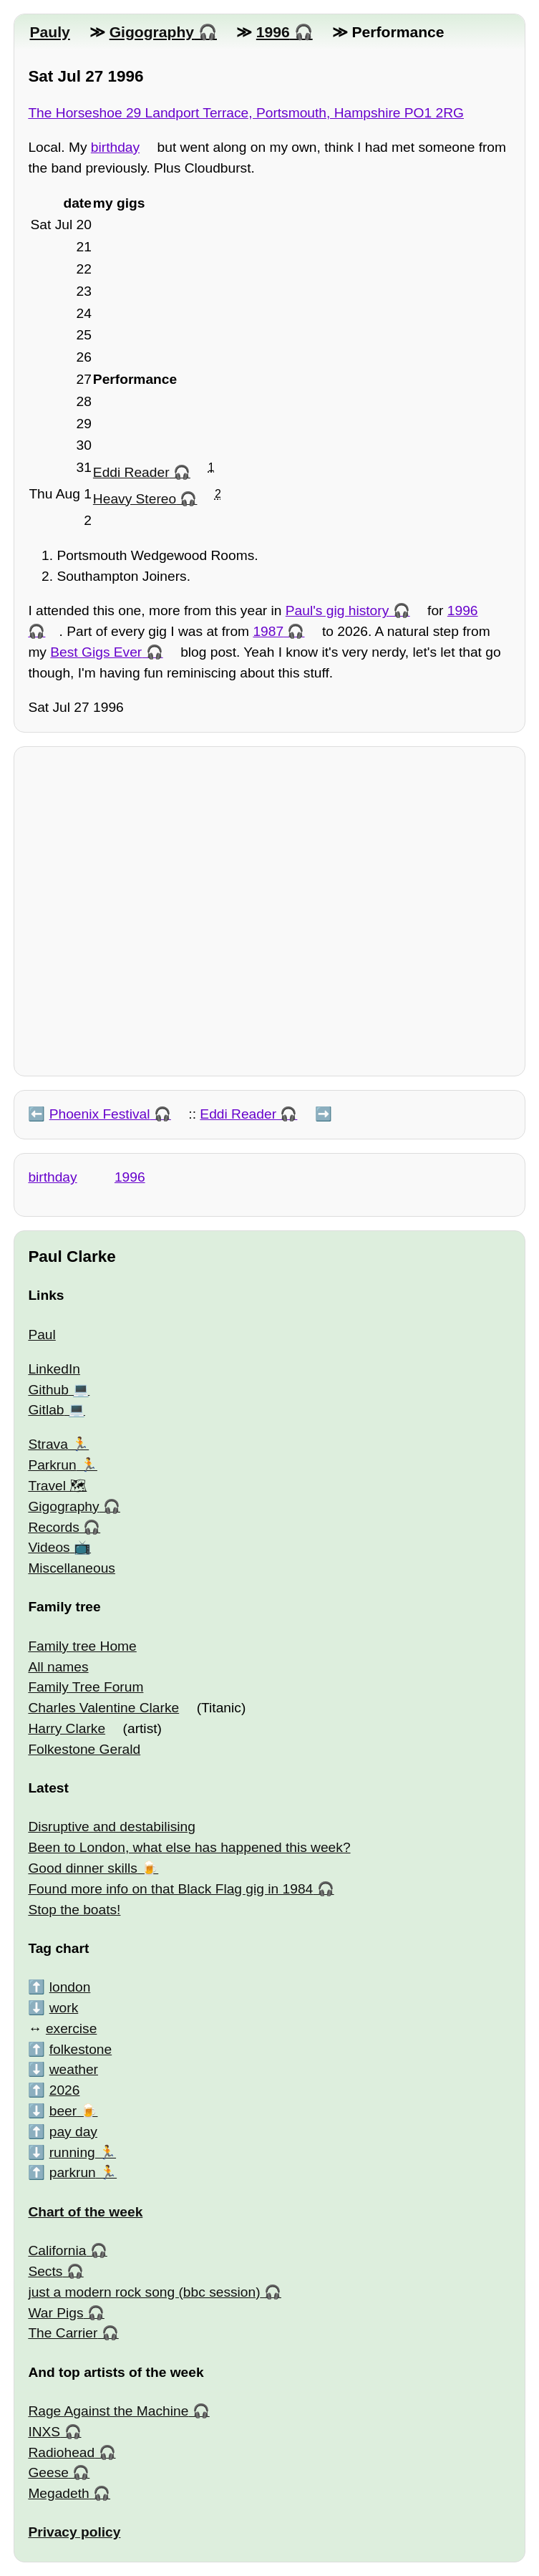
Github (48, 1389)
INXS (44, 2431)
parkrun (72, 2172)
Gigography (152, 32)
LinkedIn (54, 1368)
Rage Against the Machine (108, 2410)
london (70, 1986)
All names (58, 1666)
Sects (45, 2271)
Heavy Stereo (134, 498)
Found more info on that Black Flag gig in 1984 (170, 1888)
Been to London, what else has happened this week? (189, 1847)
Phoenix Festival (99, 1113)
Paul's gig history (337, 610)
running (72, 2152)
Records (53, 1527)
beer (63, 2110)
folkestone (80, 2049)
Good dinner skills (82, 1868)
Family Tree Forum (85, 1686)
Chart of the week (85, 2211)
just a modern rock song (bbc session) (144, 2292)
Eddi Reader (131, 472)
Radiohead (61, 2452)
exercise (71, 2028)
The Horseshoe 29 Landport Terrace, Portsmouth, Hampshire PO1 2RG (246, 112)
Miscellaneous (71, 1568)
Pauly (49, 32)
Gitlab (46, 1409)
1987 (268, 631)
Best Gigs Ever (96, 652)
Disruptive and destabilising (111, 1826)
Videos (48, 1547)
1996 (273, 32)
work (64, 2007)
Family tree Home (82, 1646)
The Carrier (62, 2332)
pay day (73, 2131)
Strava (47, 1444)
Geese (48, 2472)
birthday (115, 147)
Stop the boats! (74, 1909)
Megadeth (58, 2493)
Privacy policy (74, 2531)
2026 (64, 2090)
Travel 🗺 (57, 1485)
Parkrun (52, 1464)
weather (73, 2069)
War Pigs (55, 2312)
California (57, 2250)
